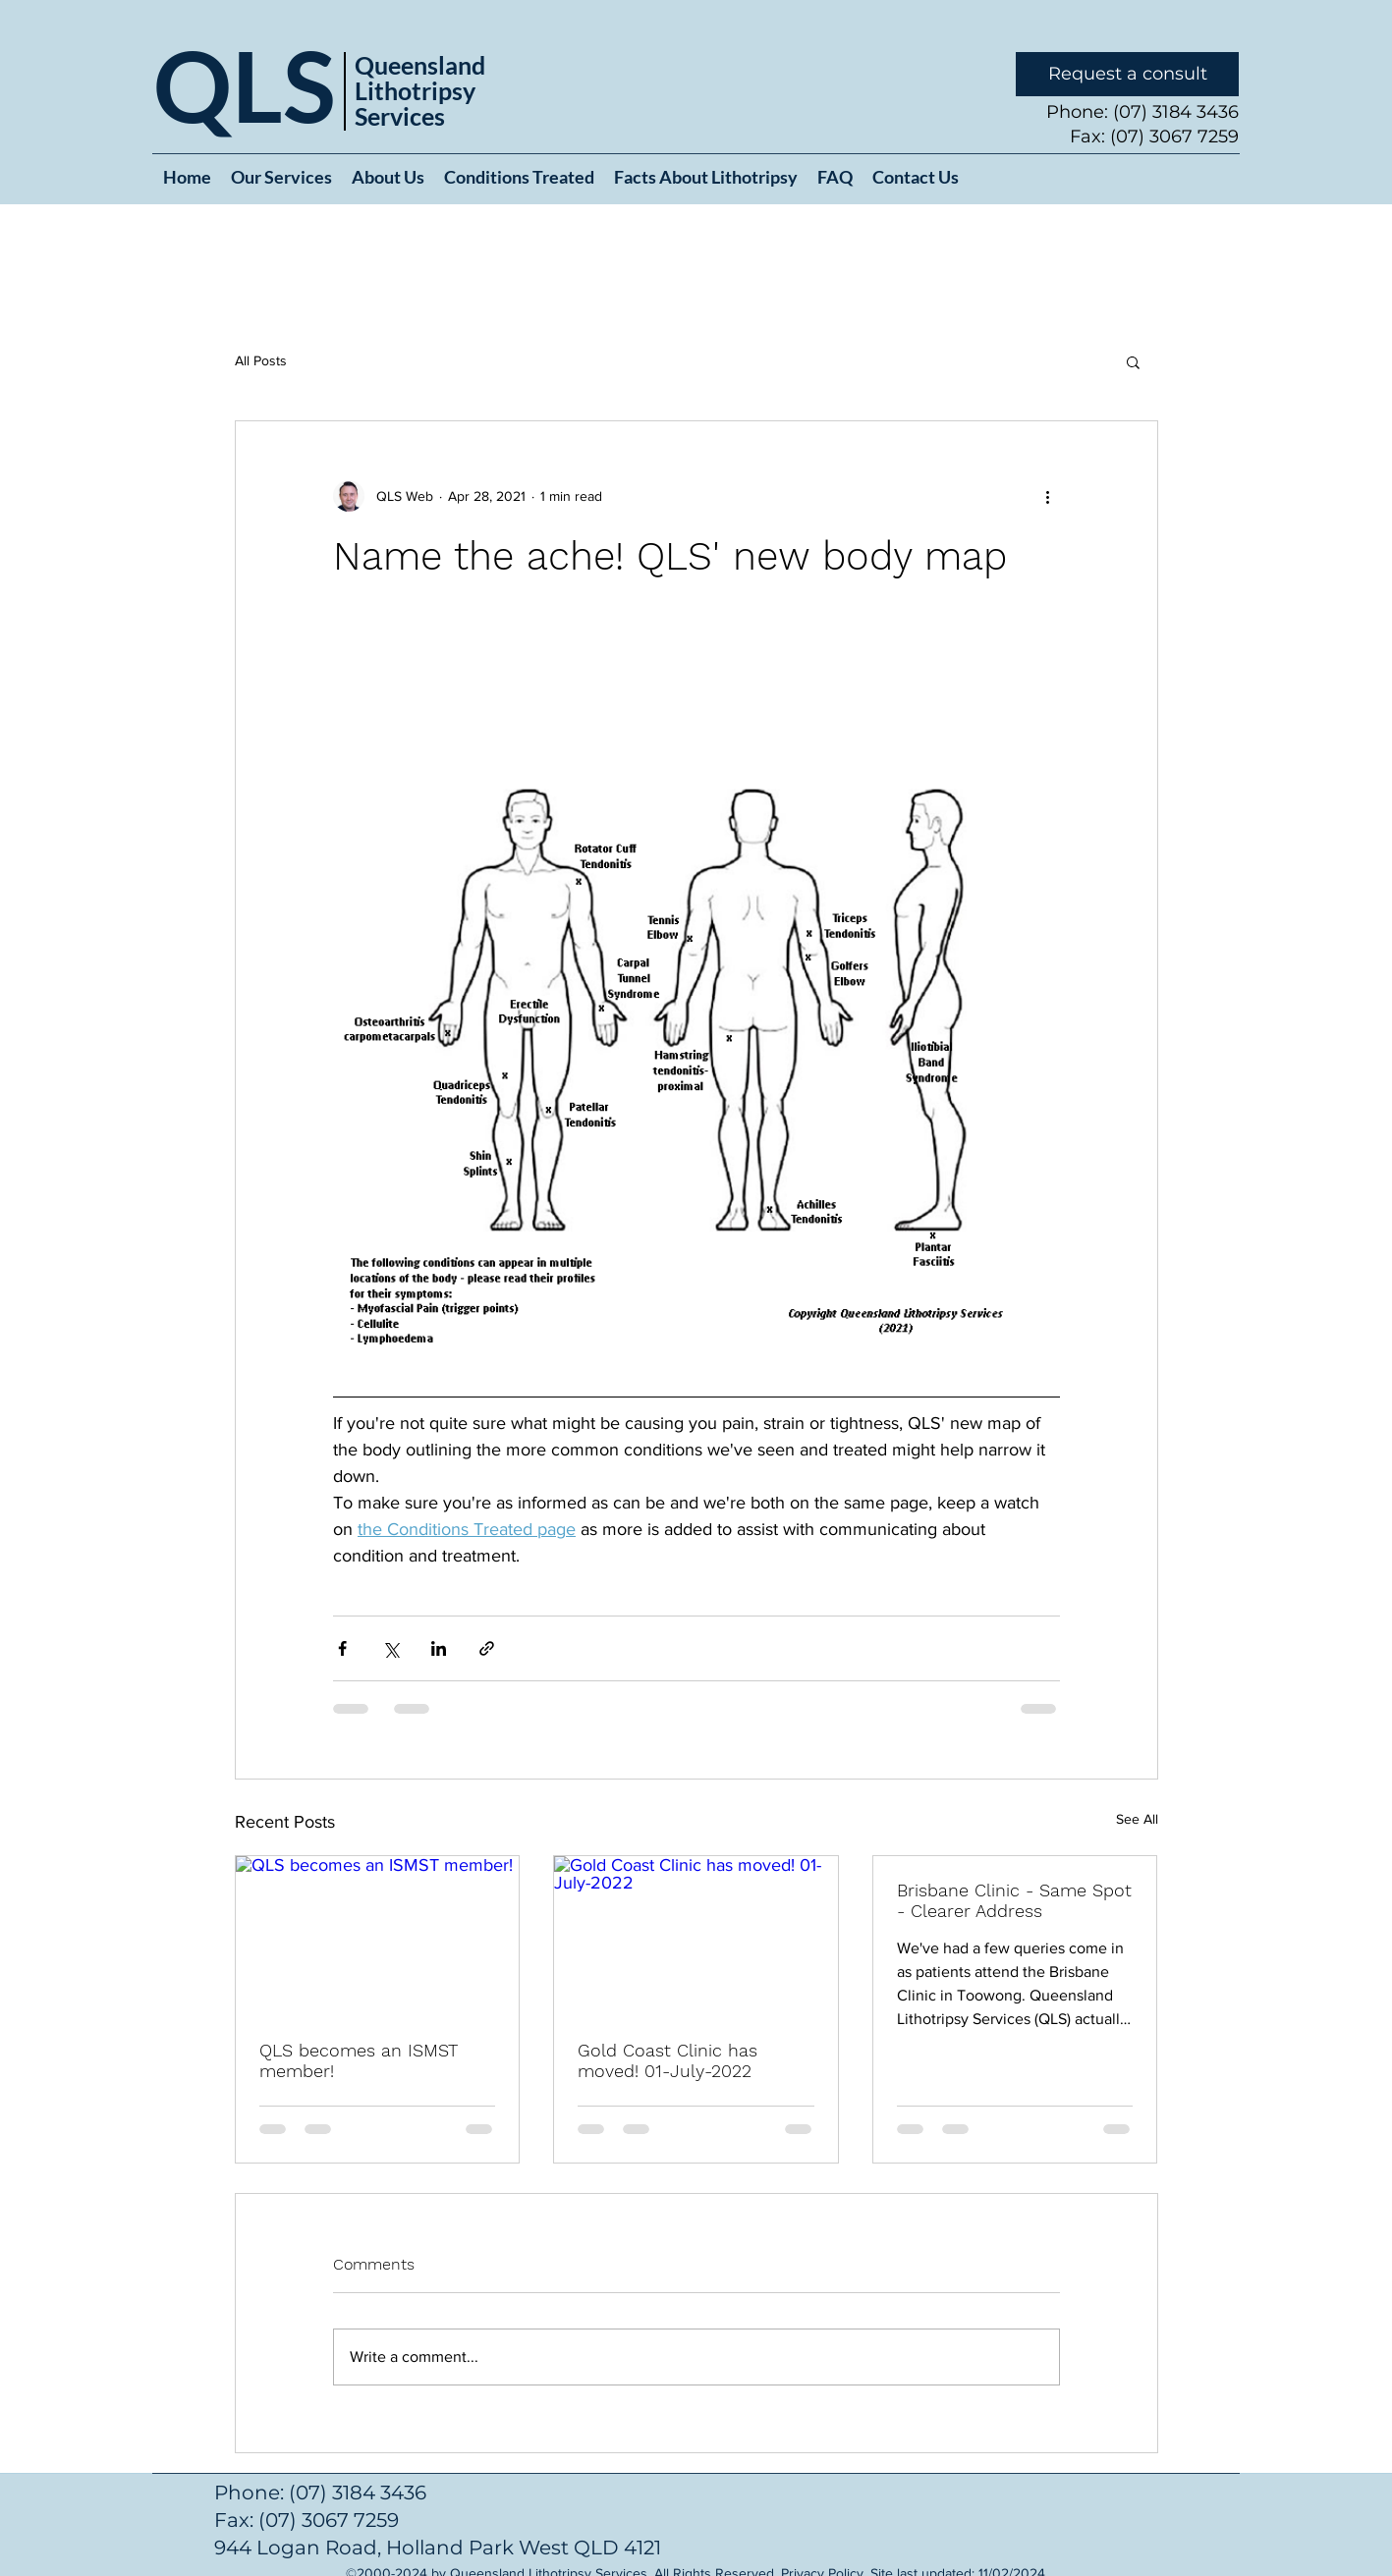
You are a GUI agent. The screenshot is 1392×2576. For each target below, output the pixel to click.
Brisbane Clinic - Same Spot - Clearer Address (1014, 1900)
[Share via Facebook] (342, 1648)
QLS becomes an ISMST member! (358, 2060)
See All (1137, 1819)
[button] (1133, 361)
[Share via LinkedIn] (438, 1648)
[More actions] (1048, 496)
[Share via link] (486, 1648)
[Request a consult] (1127, 74)
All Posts (261, 360)
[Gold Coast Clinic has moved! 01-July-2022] (696, 1935)
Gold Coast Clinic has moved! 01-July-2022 (667, 2060)
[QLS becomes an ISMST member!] (378, 1935)
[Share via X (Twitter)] (390, 1648)
